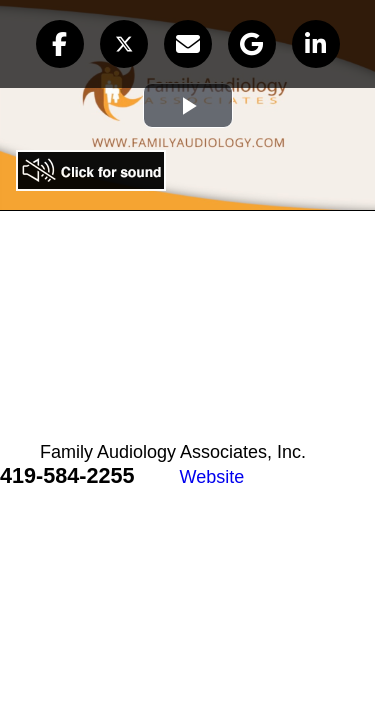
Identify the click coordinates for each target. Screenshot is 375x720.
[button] (60, 44)
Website (212, 477)
